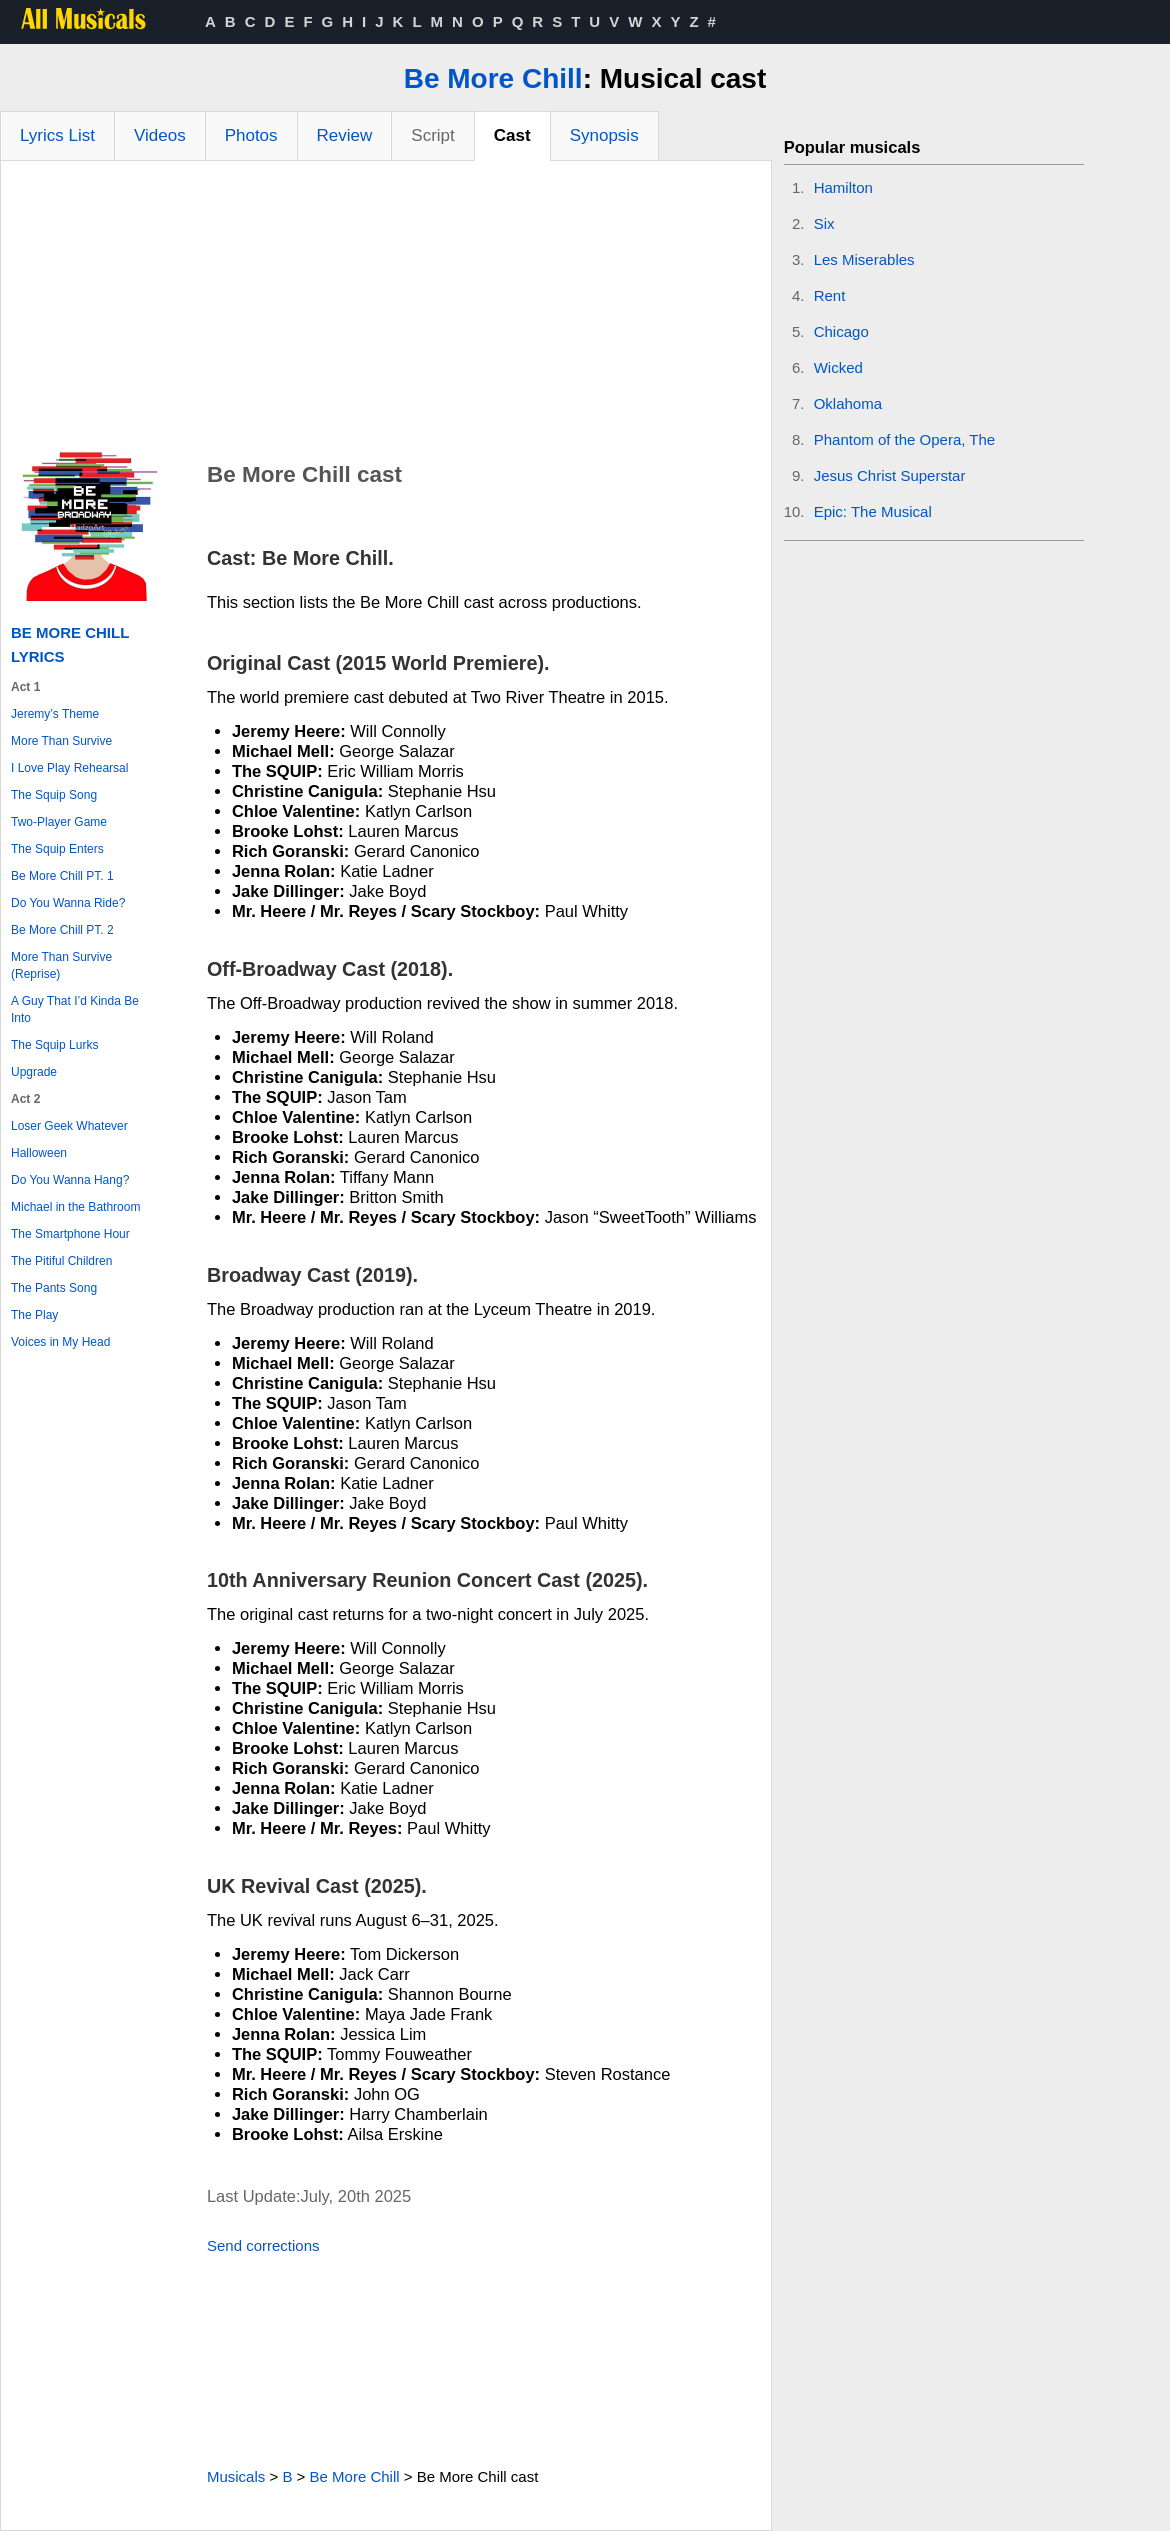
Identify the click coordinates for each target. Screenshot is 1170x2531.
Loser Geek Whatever (69, 1126)
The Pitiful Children (61, 1261)
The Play (34, 1315)
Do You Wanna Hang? (70, 1180)
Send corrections (263, 2245)
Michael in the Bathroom (75, 1207)
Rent (830, 295)
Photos (251, 135)
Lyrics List (57, 135)
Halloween (39, 1153)
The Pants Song (54, 1288)
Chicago (841, 331)
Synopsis (604, 135)
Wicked (838, 367)
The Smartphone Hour (70, 1234)
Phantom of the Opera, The (905, 439)
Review (345, 135)
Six (824, 223)
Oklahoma (848, 403)
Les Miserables (864, 259)
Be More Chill (493, 78)
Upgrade (34, 1072)
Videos (160, 135)
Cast (512, 135)
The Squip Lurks (54, 1045)
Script (432, 135)
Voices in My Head (60, 1342)
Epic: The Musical (873, 511)
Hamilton (843, 187)
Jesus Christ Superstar (890, 475)
